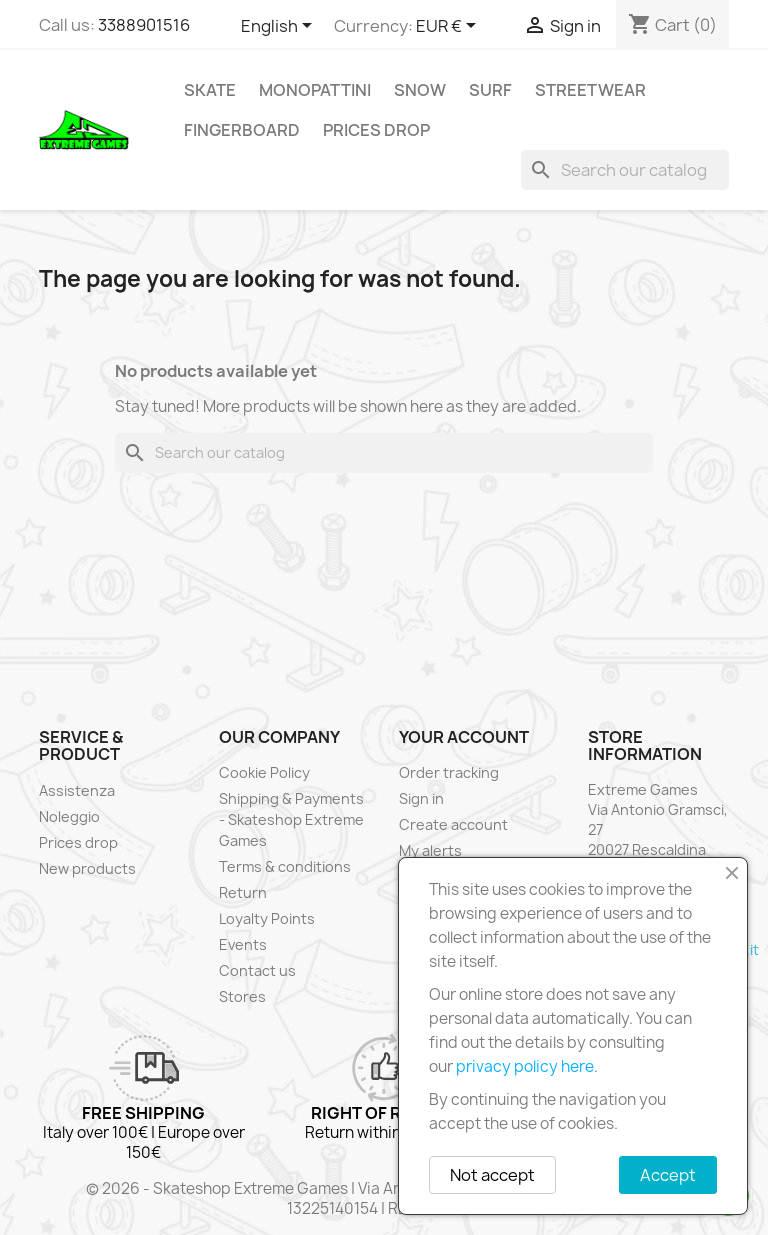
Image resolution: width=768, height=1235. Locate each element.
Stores (242, 996)
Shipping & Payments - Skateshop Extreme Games (291, 819)
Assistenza (77, 790)
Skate (210, 90)
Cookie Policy (264, 772)
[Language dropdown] (280, 27)
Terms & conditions (285, 866)
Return (243, 892)
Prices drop (376, 130)
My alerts (430, 850)
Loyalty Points (267, 918)
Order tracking (449, 772)
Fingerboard (242, 130)
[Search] (625, 170)
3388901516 (144, 25)
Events (243, 944)
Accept (668, 1175)
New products (87, 868)
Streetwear (590, 90)
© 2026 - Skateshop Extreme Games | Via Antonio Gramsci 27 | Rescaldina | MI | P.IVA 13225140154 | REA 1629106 (384, 1198)
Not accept (492, 1175)
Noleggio (69, 816)
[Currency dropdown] (449, 27)
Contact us (257, 970)
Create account (453, 824)
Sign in (421, 798)
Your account (464, 737)
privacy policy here (525, 1066)
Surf (490, 90)
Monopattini (315, 90)
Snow (420, 90)
